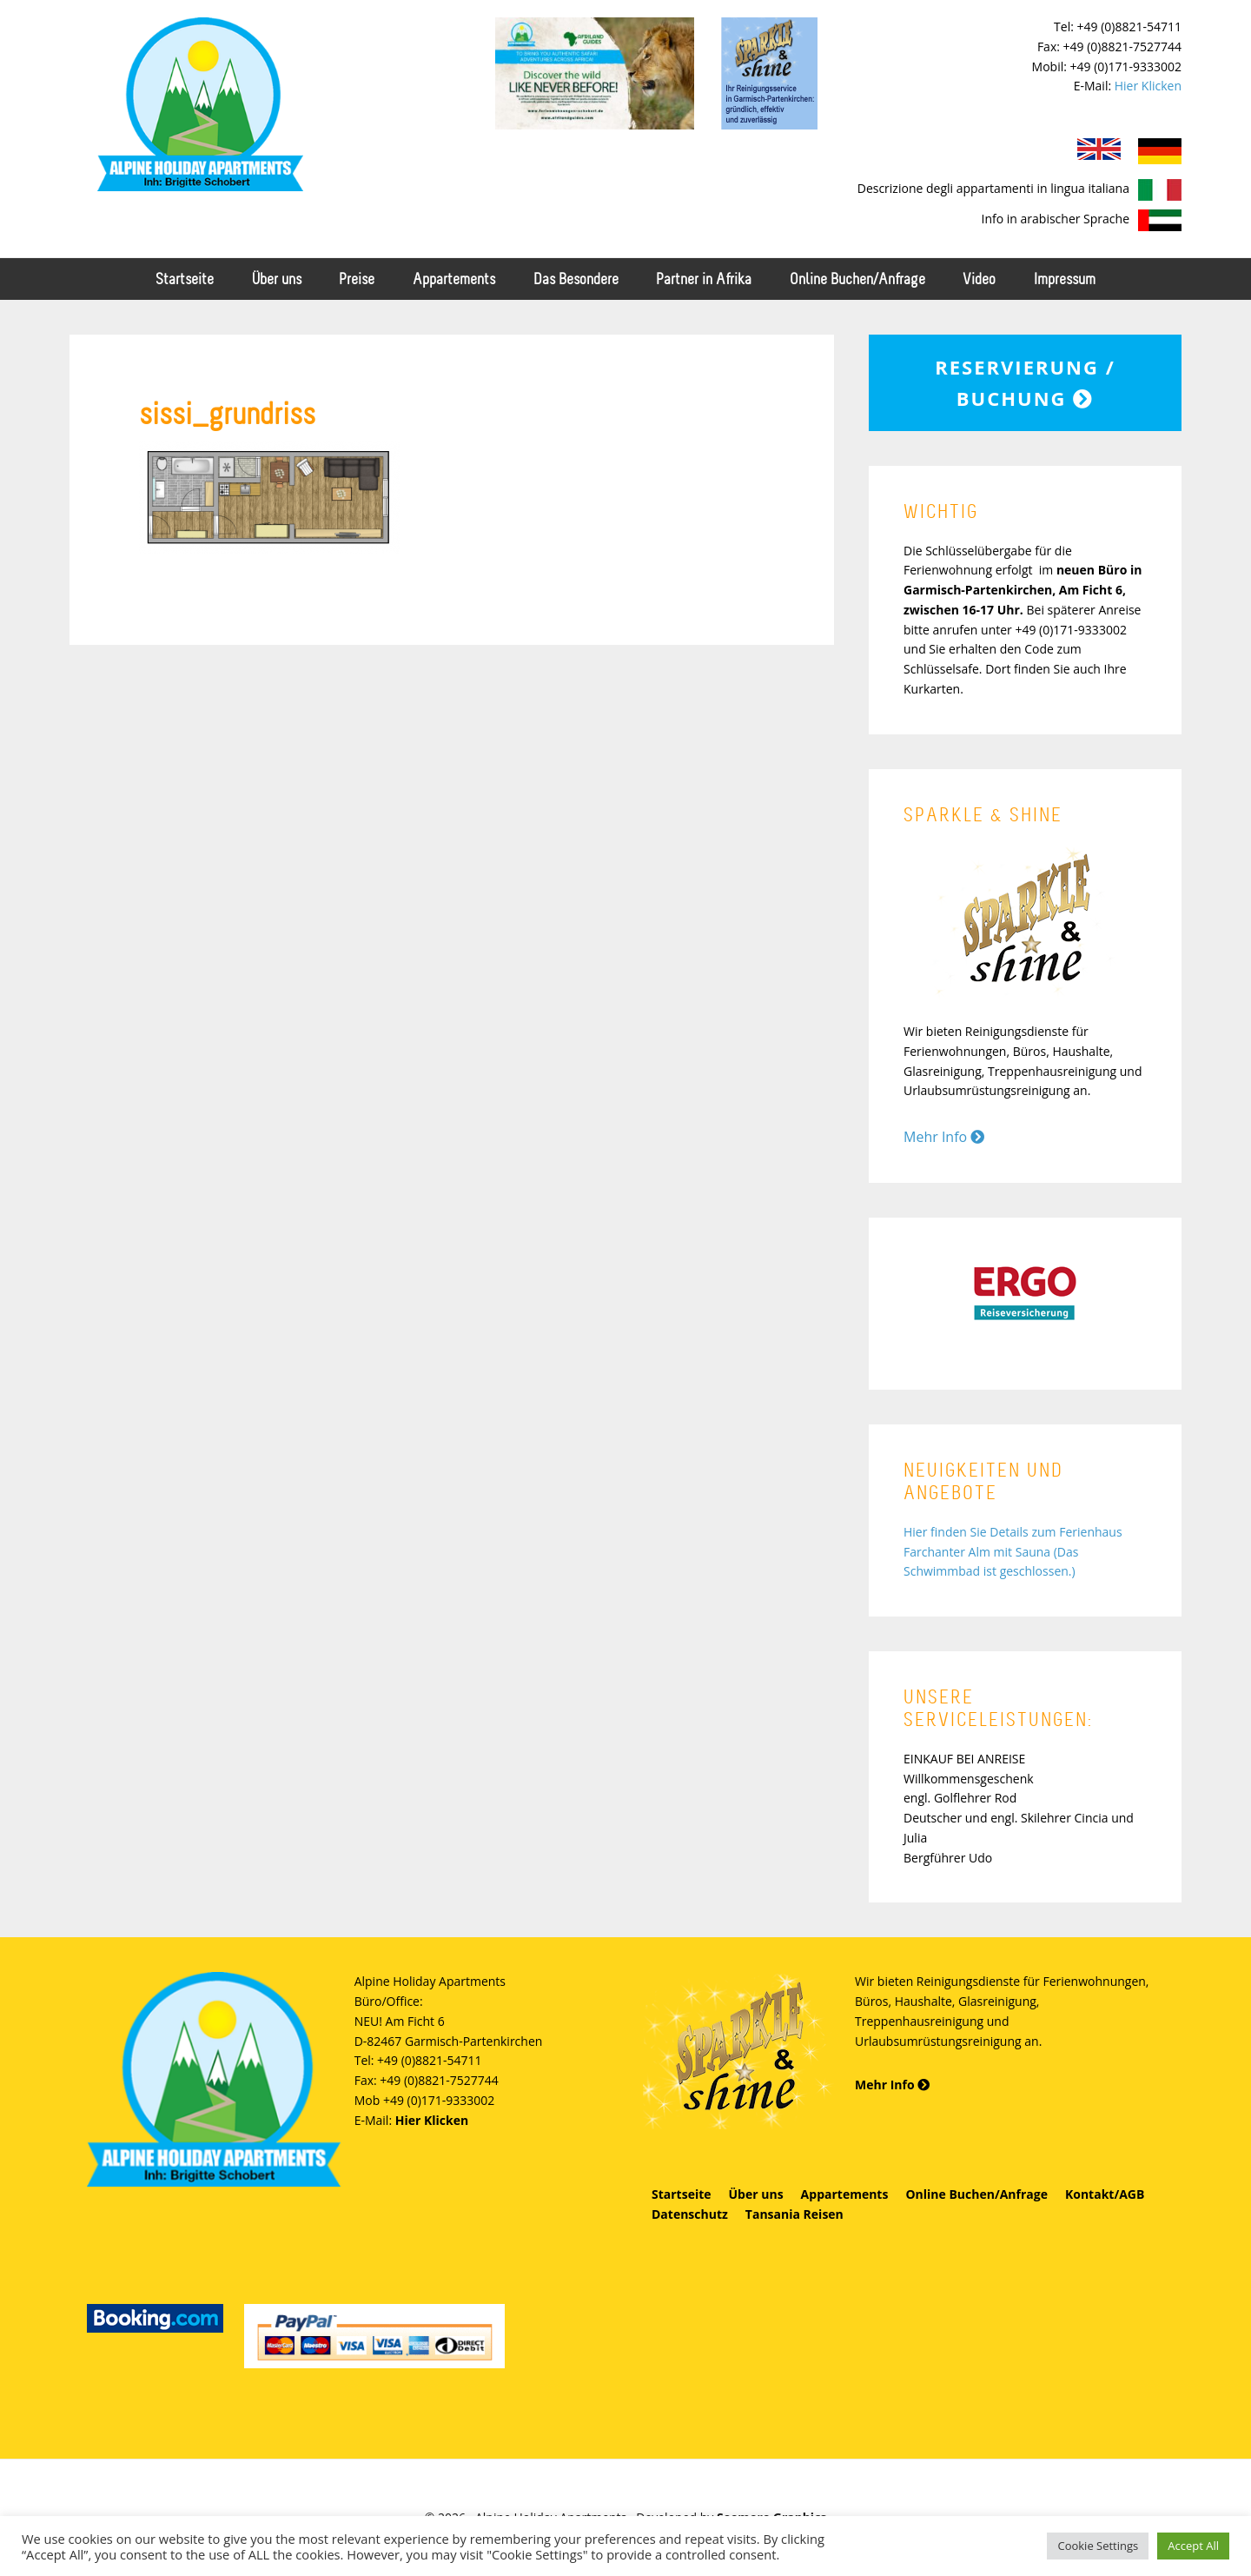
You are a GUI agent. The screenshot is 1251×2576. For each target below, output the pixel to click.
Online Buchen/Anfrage (976, 2194)
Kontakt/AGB (1104, 2194)
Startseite (682, 2194)
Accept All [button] (1193, 2545)
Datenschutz (690, 2214)
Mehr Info (944, 1136)
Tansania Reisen (794, 2214)
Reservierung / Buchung (1025, 382)
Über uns (756, 2194)
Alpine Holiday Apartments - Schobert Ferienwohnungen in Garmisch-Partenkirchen (200, 104)
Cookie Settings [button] (1097, 2545)
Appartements (845, 2194)
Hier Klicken (1148, 85)
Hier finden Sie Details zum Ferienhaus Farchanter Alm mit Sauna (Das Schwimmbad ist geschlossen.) (1013, 1552)
